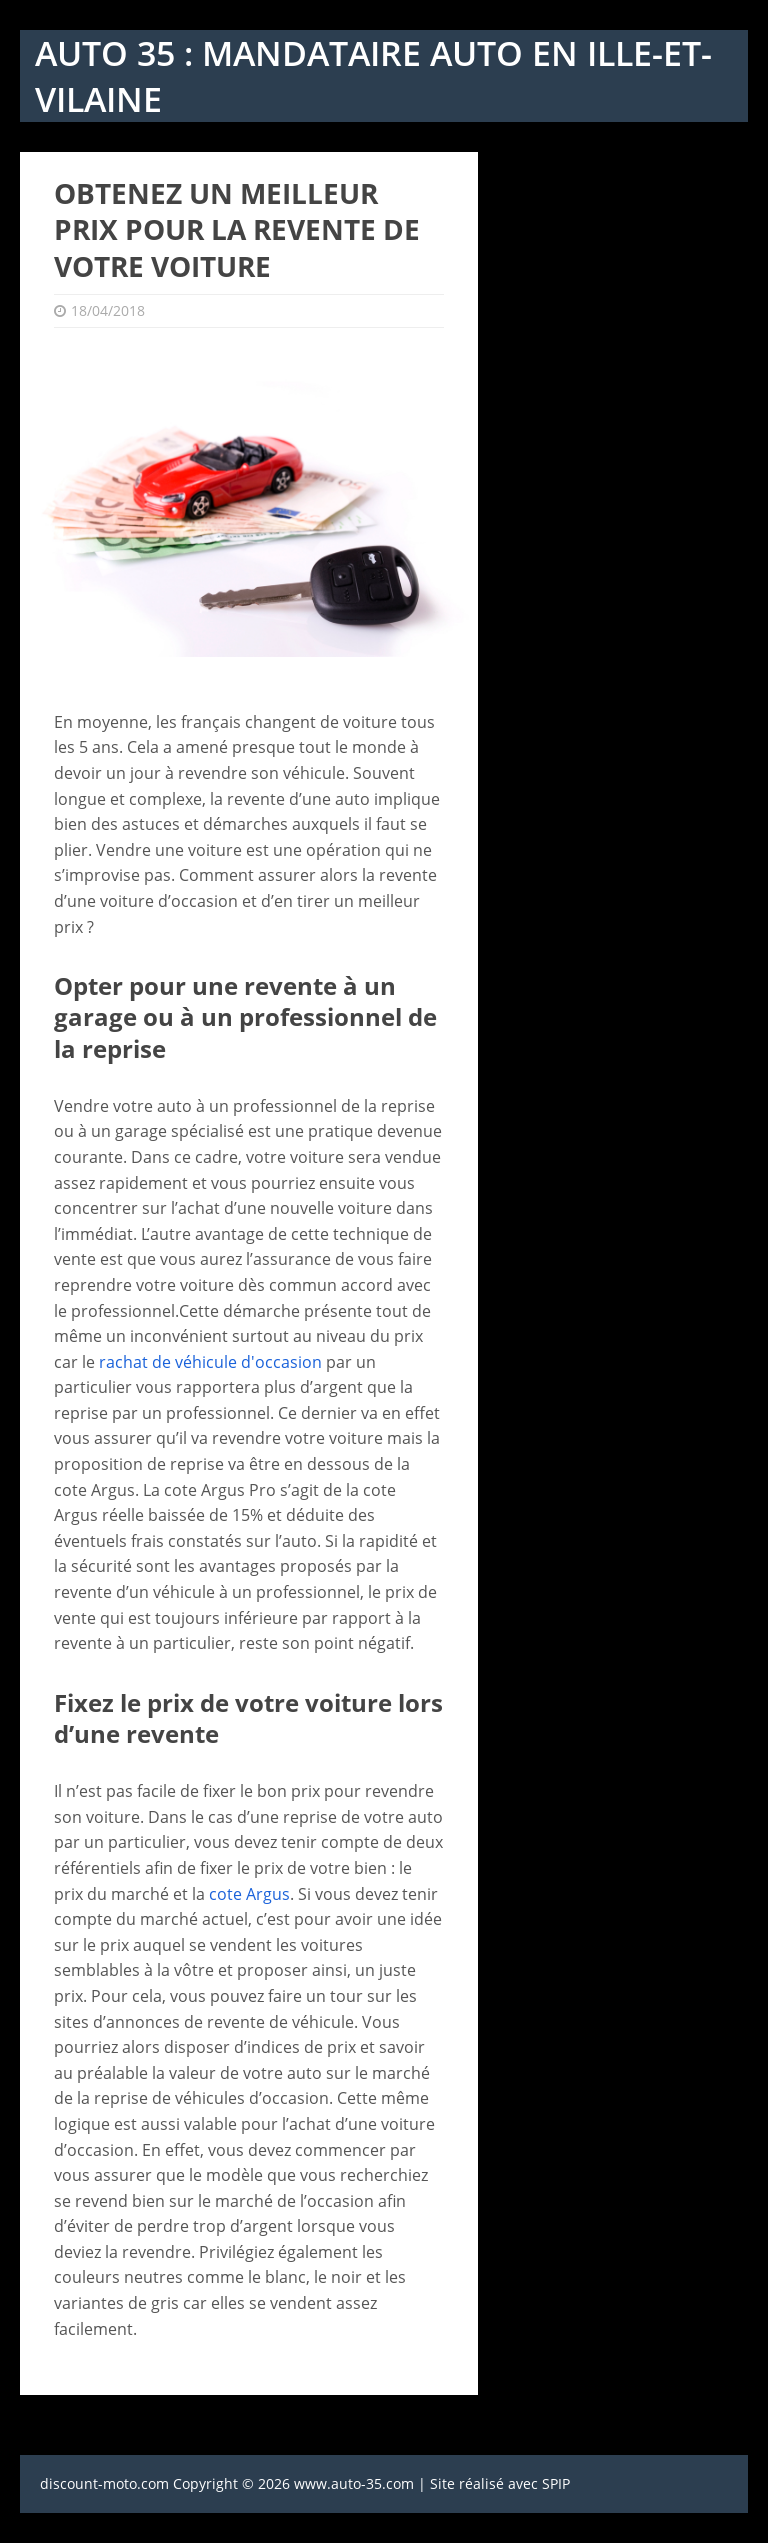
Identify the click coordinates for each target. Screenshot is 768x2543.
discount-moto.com (104, 2483)
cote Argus (249, 1894)
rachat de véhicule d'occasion (210, 1362)
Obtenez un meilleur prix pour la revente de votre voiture (237, 229)
